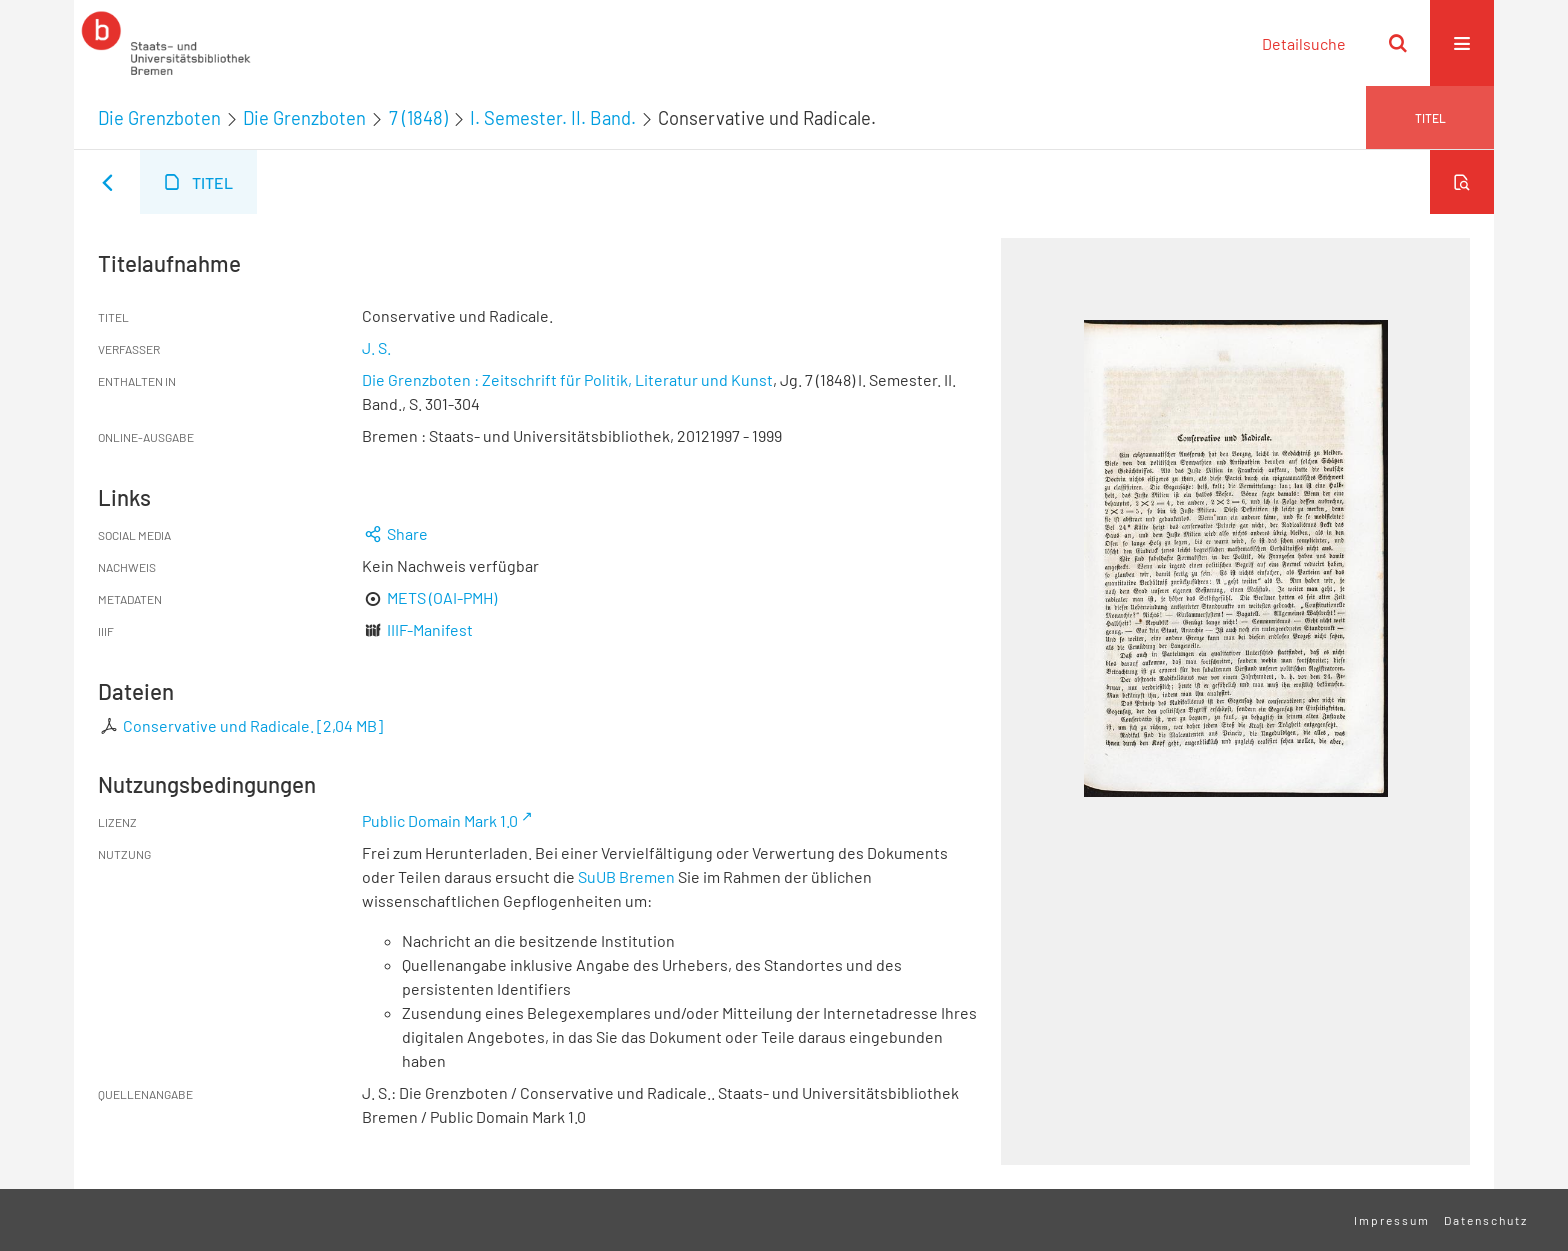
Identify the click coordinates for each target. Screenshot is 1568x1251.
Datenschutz (1486, 1220)
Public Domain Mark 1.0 (440, 820)
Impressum (1392, 1220)
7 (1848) (418, 118)
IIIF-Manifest (430, 629)
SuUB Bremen (626, 876)
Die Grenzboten (159, 118)
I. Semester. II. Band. (553, 118)
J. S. (376, 347)
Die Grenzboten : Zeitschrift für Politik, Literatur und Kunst (567, 379)
